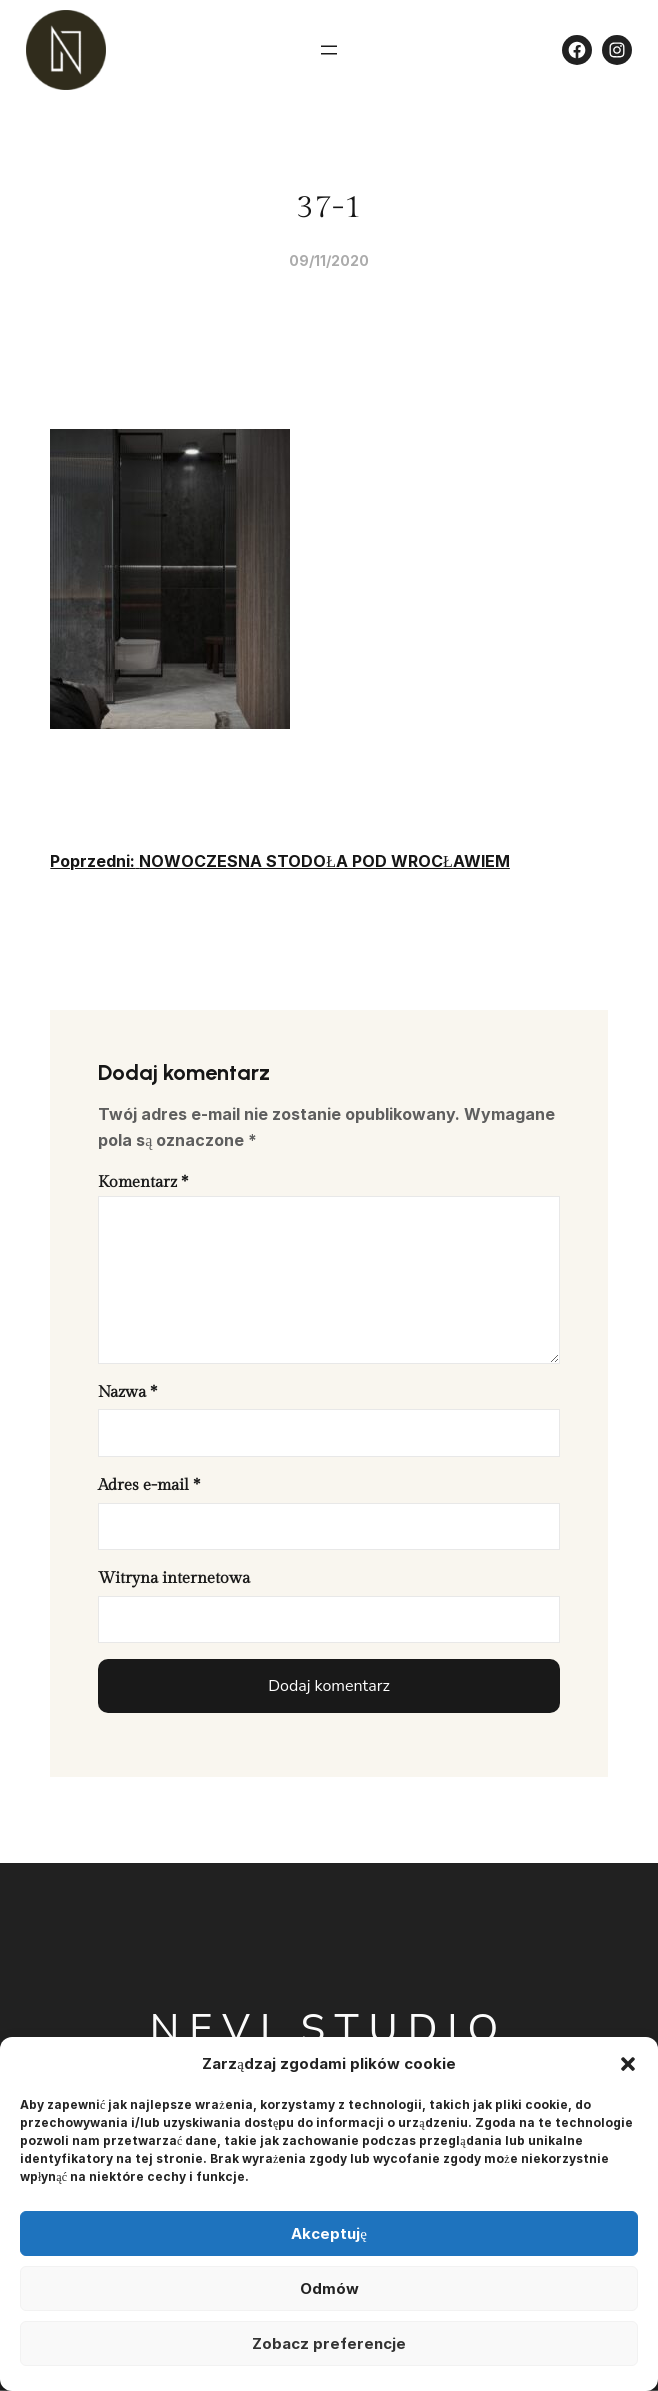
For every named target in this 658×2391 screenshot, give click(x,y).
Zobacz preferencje (329, 2343)
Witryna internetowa (174, 1578)
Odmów (329, 2288)
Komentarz (143, 1182)
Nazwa (127, 1392)
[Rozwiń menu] (329, 50)
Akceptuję (329, 2233)
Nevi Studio (329, 2029)
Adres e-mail (149, 1485)
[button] (628, 2064)
